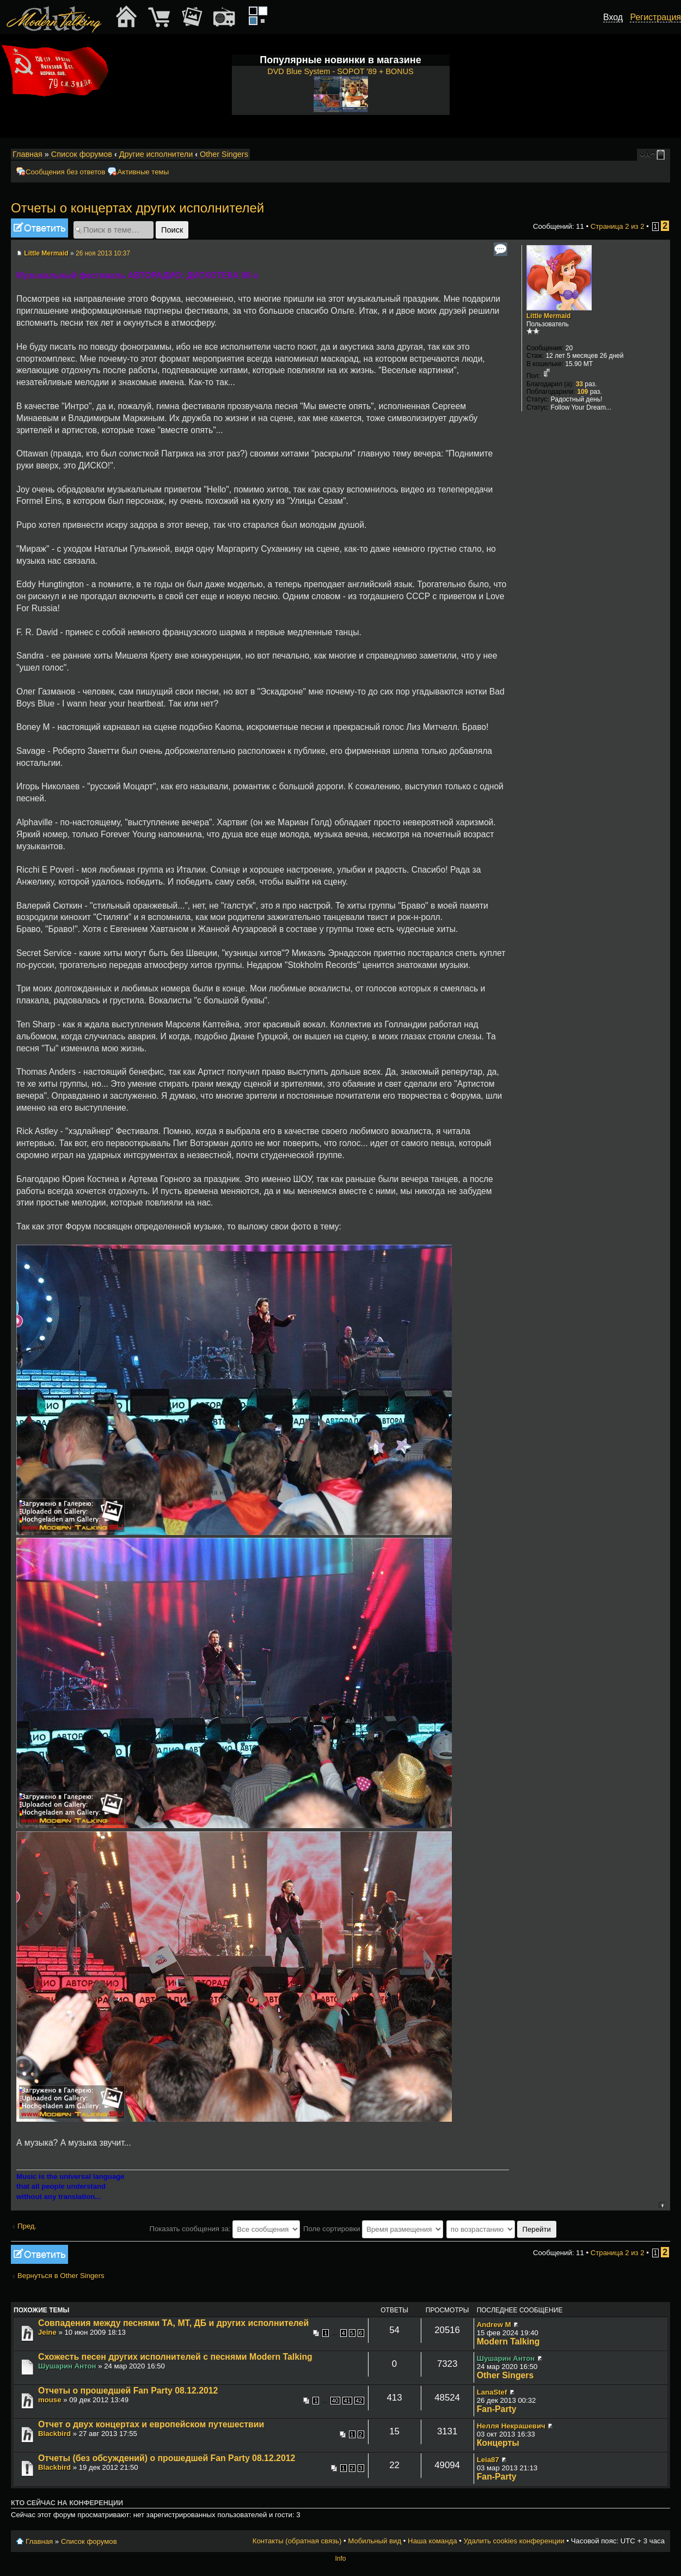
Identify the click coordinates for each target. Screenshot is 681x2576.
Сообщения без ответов (65, 172)
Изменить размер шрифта (647, 155)
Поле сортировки (373, 2229)
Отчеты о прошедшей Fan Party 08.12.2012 (128, 2390)
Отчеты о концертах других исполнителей (137, 207)
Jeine (47, 2332)
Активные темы (143, 172)
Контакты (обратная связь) (297, 2541)
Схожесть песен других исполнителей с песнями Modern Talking (175, 2356)
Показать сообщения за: (224, 2229)
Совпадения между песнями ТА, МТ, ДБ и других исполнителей (173, 2323)
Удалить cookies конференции (513, 2541)
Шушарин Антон (67, 2366)
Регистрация (655, 17)
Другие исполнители (156, 154)
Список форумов (81, 154)
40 (335, 2400)
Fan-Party (497, 2409)
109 (582, 391)
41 (347, 2400)
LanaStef (492, 2392)
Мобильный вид (662, 155)
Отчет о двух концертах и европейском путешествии (151, 2424)
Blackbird (54, 2433)
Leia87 (488, 2460)
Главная (27, 154)
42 (359, 2400)
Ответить (39, 227)
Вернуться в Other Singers (61, 2275)
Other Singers (224, 154)
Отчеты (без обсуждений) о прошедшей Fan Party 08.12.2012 (166, 2458)
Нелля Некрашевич (511, 2426)
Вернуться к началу (662, 2205)
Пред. (26, 2226)
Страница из (618, 226)
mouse (50, 2400)
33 (579, 384)
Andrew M (494, 2325)
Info (340, 2558)
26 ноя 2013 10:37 (103, 253)
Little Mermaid (46, 253)
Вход (613, 17)
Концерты (498, 2442)
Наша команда (432, 2541)
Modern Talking (508, 2341)
